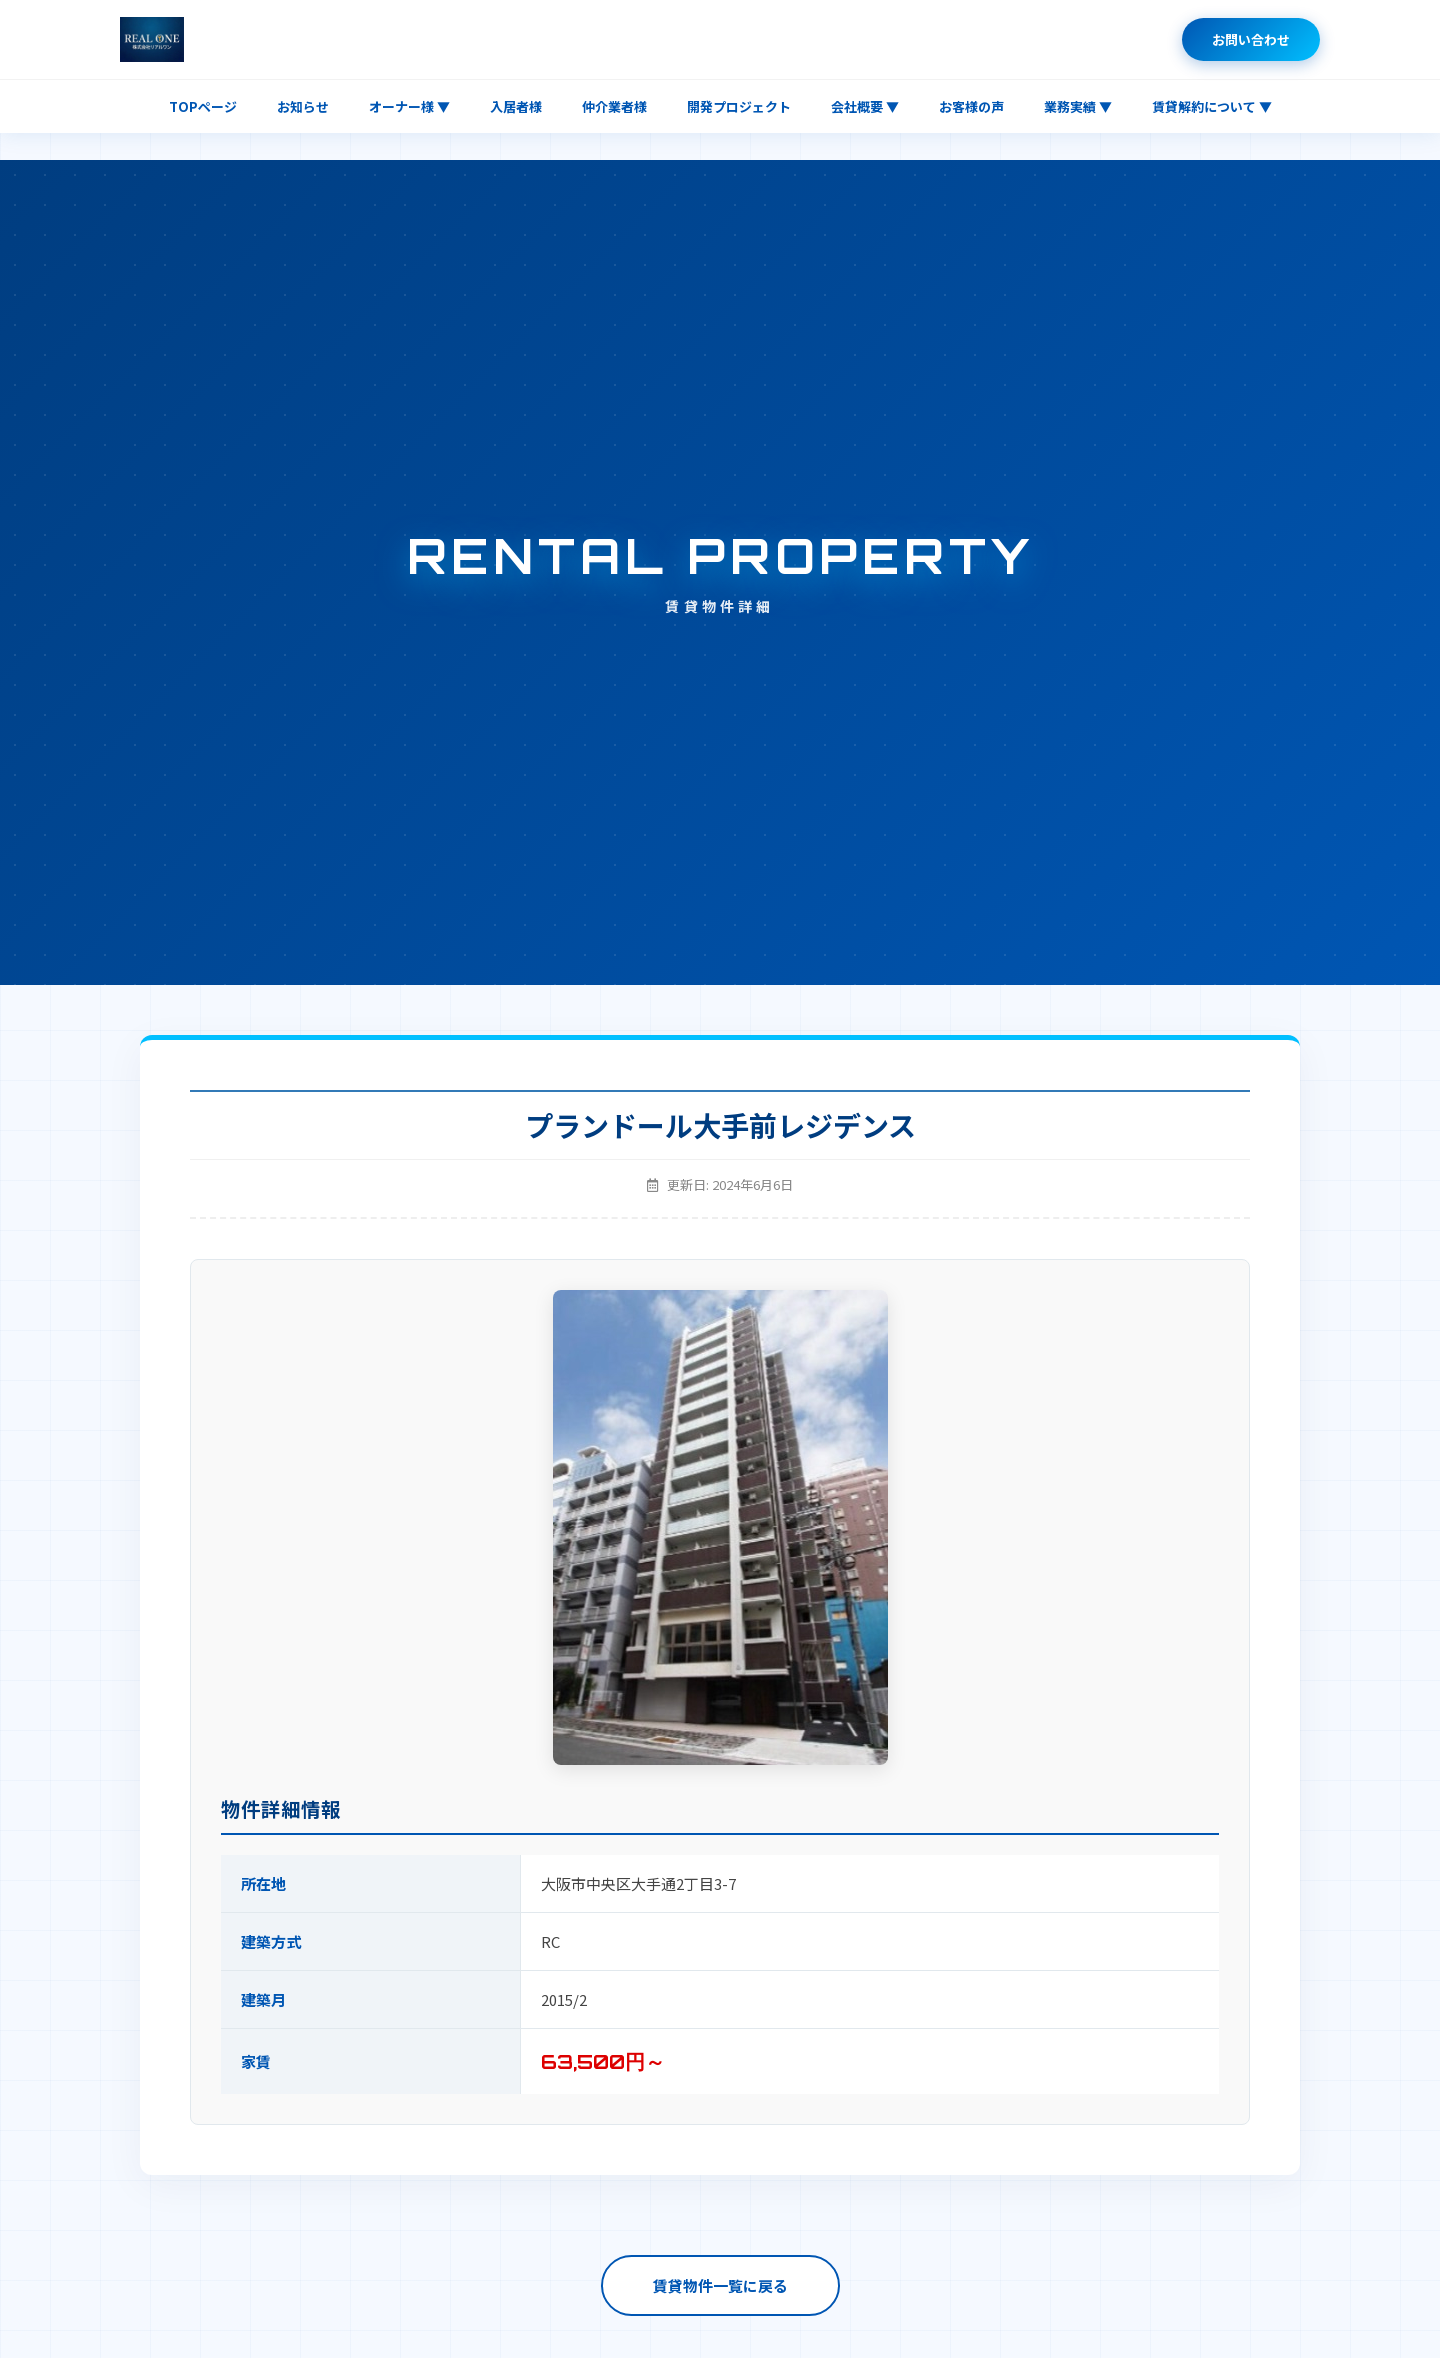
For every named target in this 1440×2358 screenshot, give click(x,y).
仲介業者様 (614, 106)
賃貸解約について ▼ (1212, 106)
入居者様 (516, 106)
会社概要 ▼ (865, 106)
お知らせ (303, 106)
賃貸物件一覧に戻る (720, 2285)
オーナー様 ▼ (409, 106)
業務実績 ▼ (1078, 106)
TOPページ (203, 106)
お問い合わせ (1251, 39)
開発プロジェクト (739, 106)
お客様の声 (971, 106)
